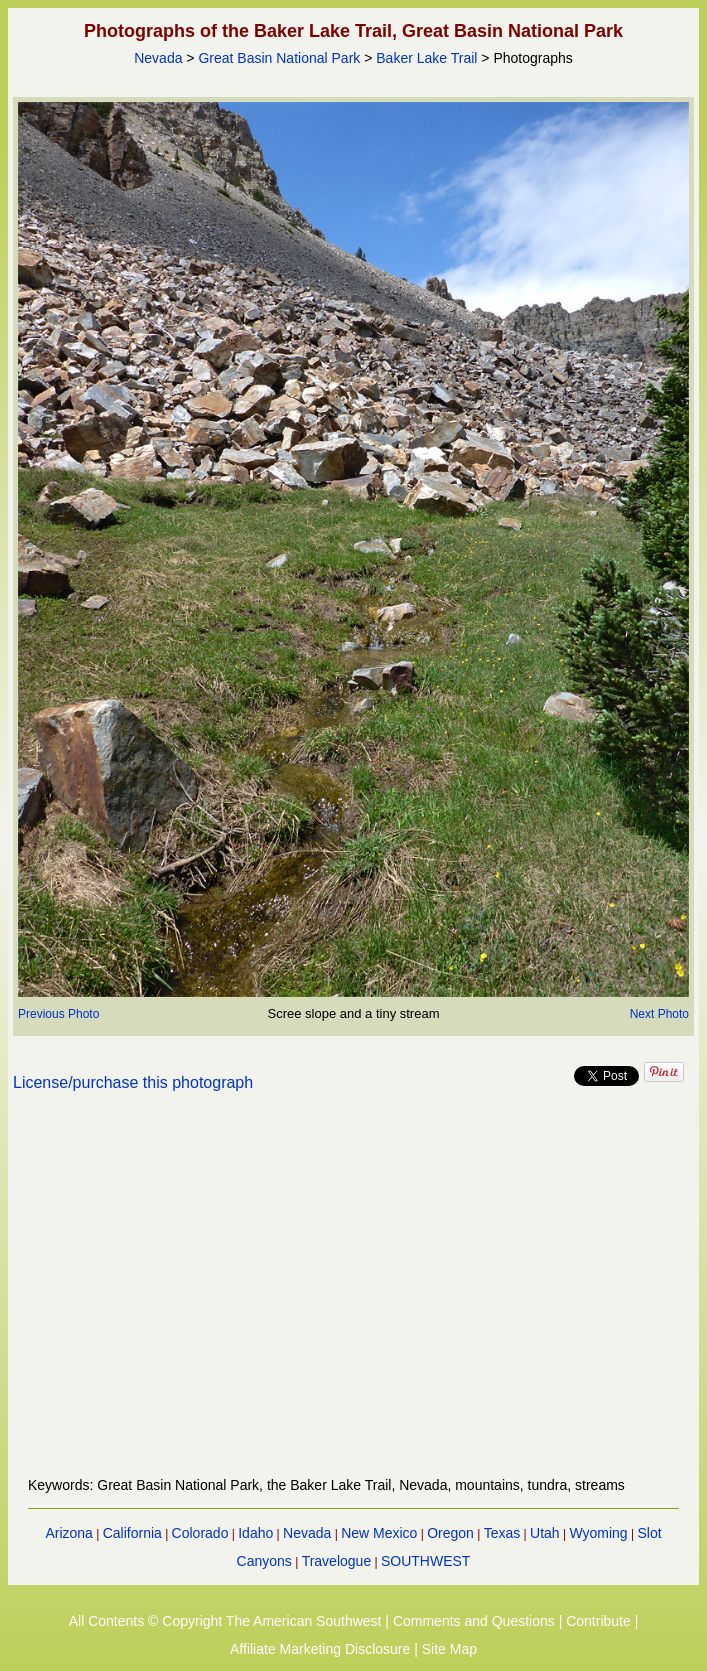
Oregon (450, 1533)
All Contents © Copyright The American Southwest (225, 1621)
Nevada (158, 58)
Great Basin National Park (279, 58)
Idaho (255, 1533)
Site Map (449, 1649)
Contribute (598, 1621)
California (132, 1533)
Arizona (68, 1533)
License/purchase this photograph (133, 1082)
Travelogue (337, 1561)
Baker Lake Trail (426, 58)
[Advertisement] (353, 1296)
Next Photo (659, 1014)
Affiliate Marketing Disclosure (320, 1649)
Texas (502, 1533)
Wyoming (598, 1533)
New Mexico (379, 1533)
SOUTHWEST (425, 1561)
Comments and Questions (474, 1621)
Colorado (200, 1533)
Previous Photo (58, 1014)
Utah (545, 1533)
